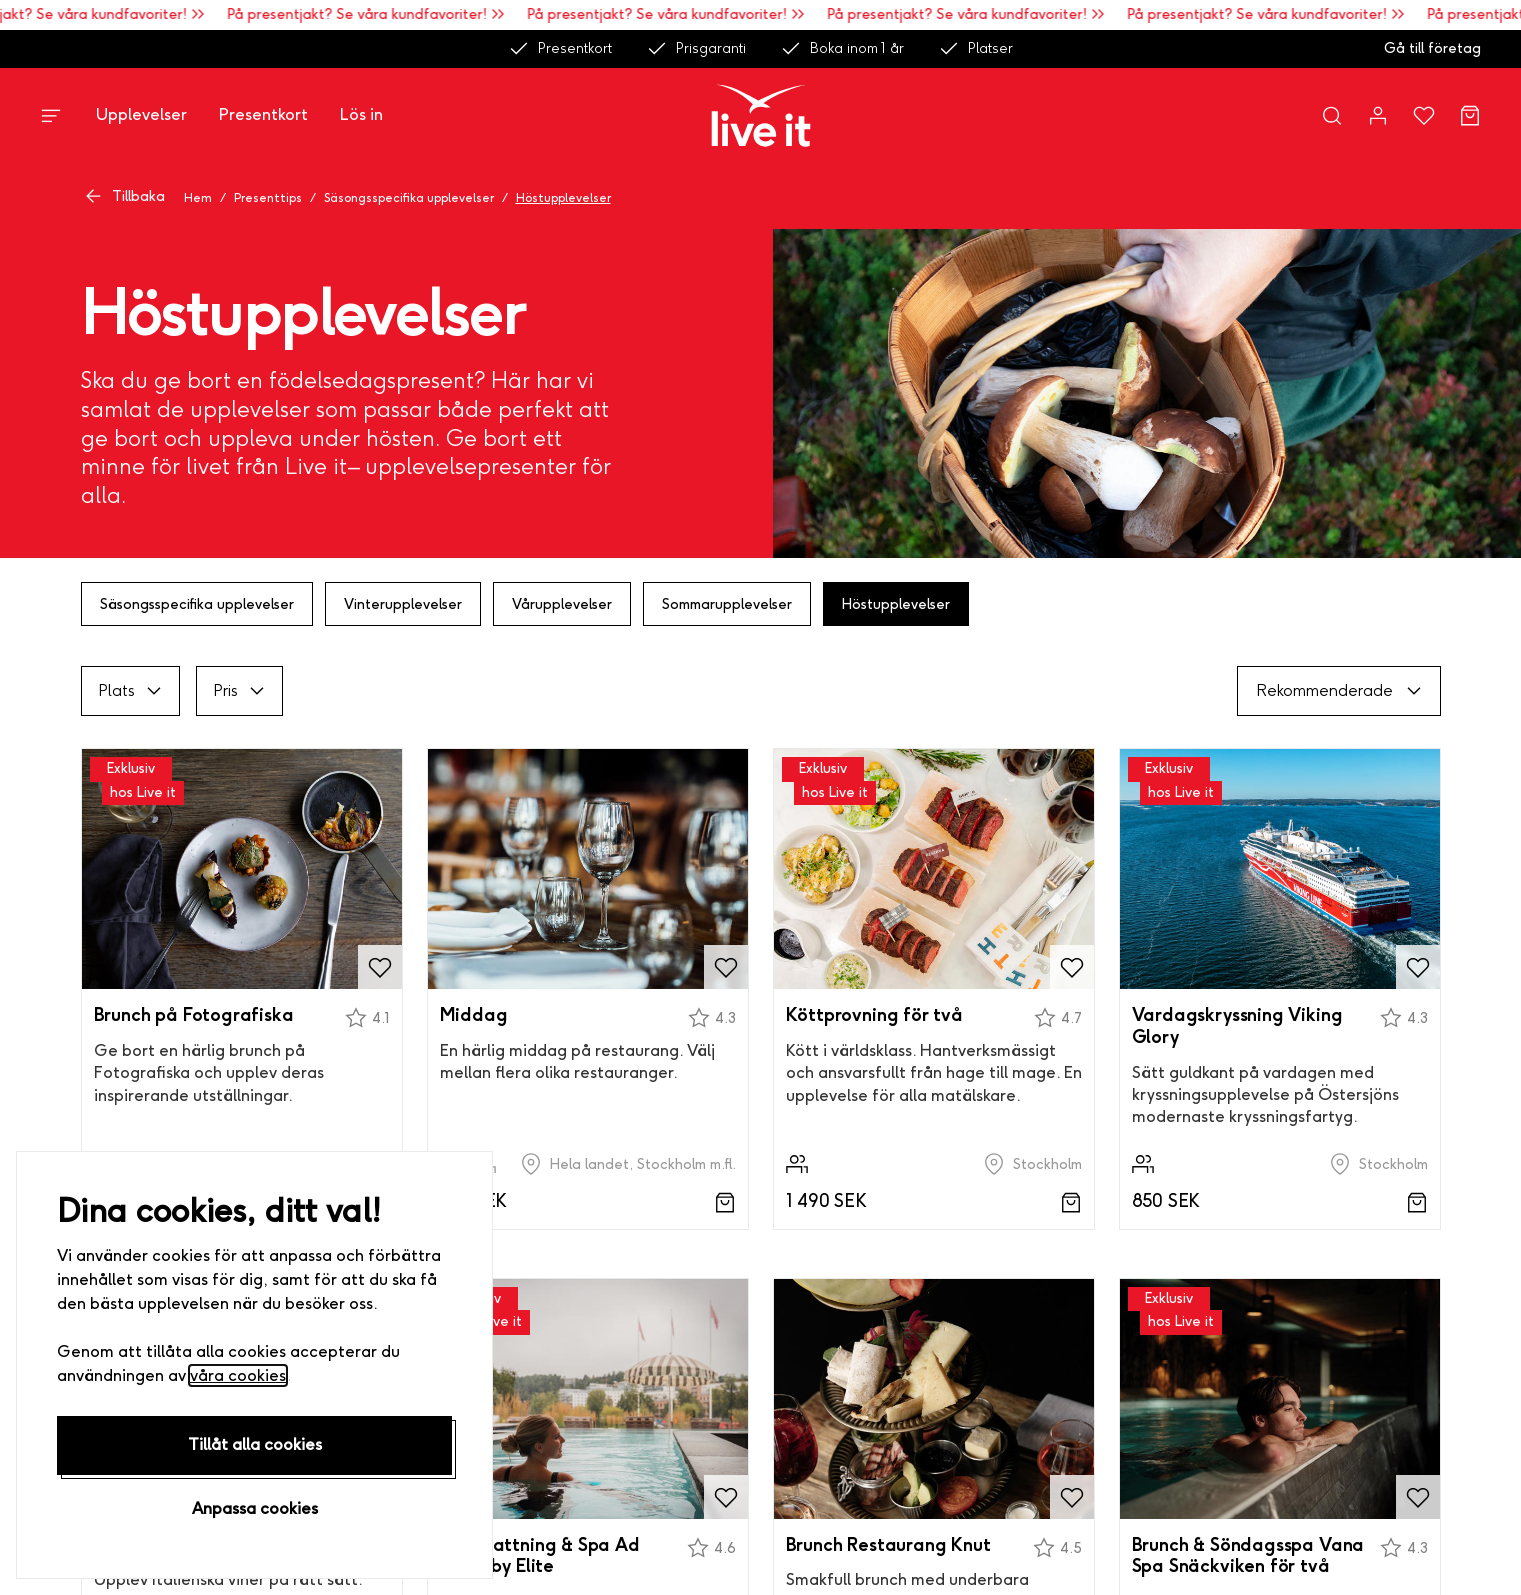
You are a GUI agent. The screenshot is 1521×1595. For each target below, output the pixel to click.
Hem (198, 198)
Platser (975, 49)
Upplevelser (141, 114)
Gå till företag (1432, 48)
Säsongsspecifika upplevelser (409, 198)
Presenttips (268, 198)
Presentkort (560, 49)
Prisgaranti (696, 49)
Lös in (361, 114)
